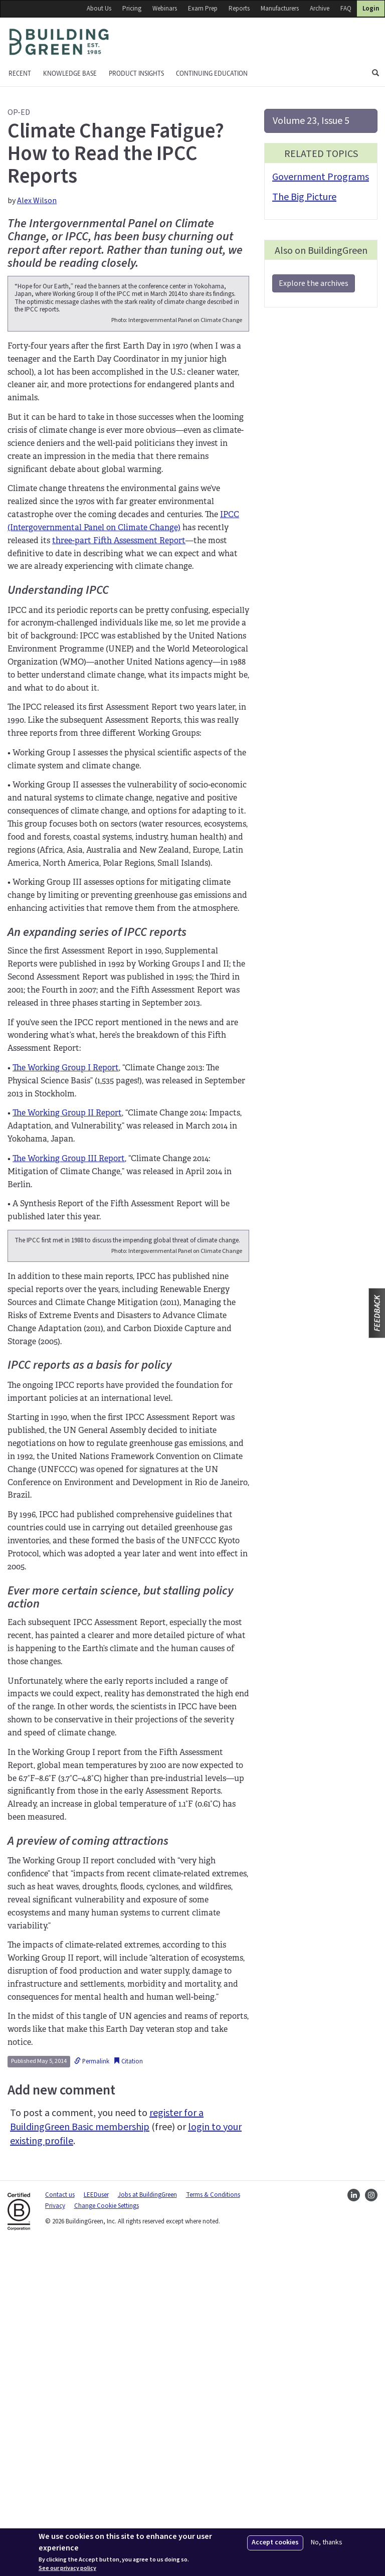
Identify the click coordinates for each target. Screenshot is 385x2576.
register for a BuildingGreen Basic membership (107, 2450)
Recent (20, 73)
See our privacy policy (67, 2568)
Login (370, 8)
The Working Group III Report (69, 1318)
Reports (239, 8)
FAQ (345, 8)
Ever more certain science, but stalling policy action (120, 1926)
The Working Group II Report (67, 1272)
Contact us (60, 2524)
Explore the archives (313, 283)
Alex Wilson (37, 200)
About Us (99, 8)
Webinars (164, 8)
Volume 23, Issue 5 (311, 121)
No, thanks (326, 2542)
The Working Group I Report (66, 1227)
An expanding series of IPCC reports (97, 1091)
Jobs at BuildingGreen (147, 2524)
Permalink (91, 2390)
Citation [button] (128, 2390)
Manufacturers (280, 8)
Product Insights (136, 73)
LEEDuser (96, 2524)
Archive (319, 8)
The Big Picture (304, 197)
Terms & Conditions (213, 2524)
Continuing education (212, 73)
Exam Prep (203, 8)
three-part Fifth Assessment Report (118, 700)
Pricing (131, 8)
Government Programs (320, 177)
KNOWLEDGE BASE (70, 73)
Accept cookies (275, 2542)
